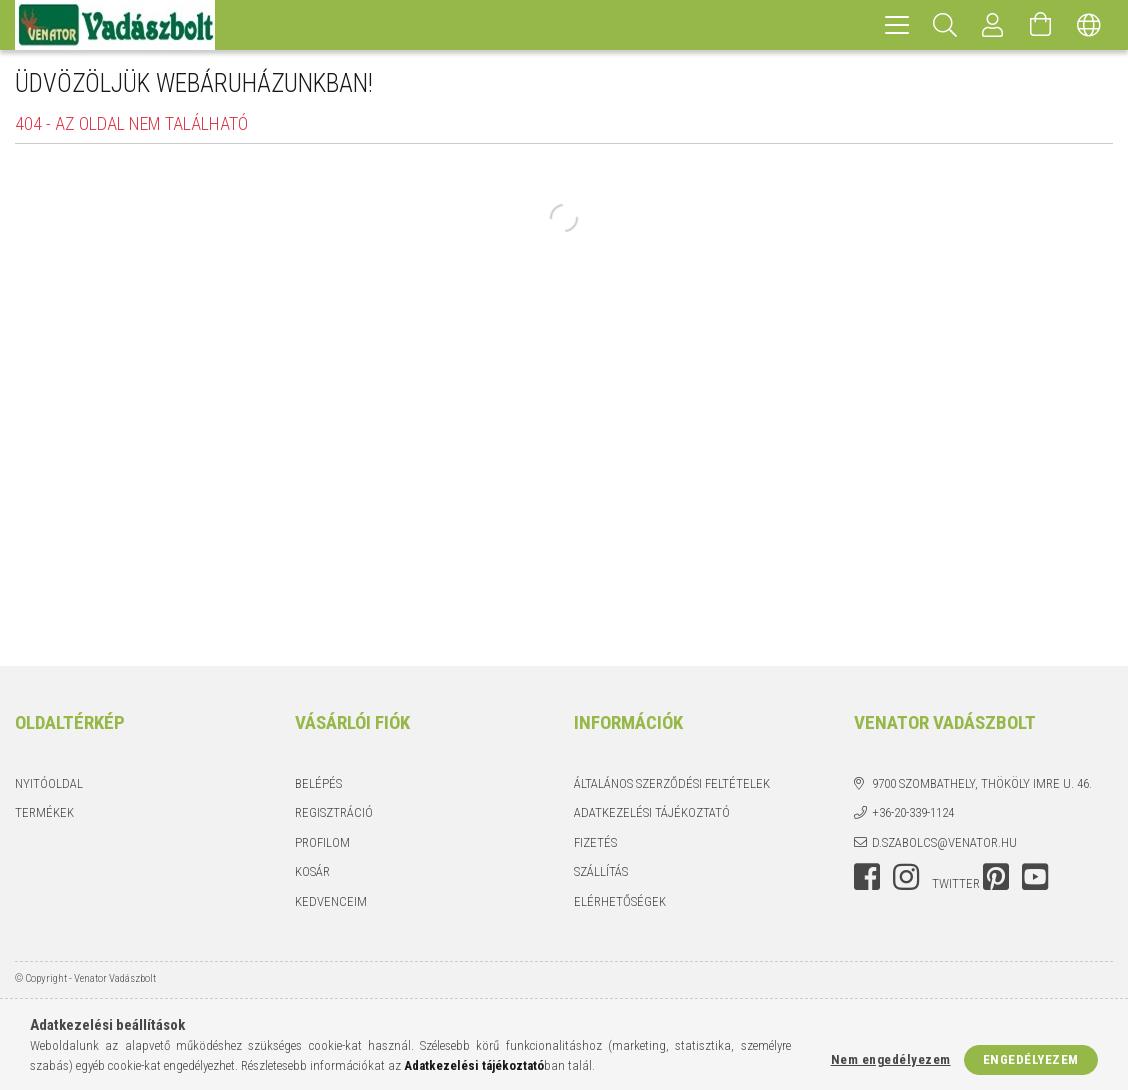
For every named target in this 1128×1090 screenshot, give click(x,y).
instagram (906, 877)
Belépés (318, 783)
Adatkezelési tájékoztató (652, 812)
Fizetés (595, 842)
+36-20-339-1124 (913, 812)
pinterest (996, 877)
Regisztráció (334, 812)
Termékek (44, 812)
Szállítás (601, 871)
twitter (956, 883)
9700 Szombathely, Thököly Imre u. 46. (982, 783)
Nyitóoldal (49, 783)
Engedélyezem (1031, 1059)
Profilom (322, 842)
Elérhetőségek (620, 901)
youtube (1035, 877)
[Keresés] (945, 25)
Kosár (312, 871)
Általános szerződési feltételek (672, 783)
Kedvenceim (331, 901)
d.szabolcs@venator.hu (944, 842)
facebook (867, 877)
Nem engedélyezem (891, 1059)
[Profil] (993, 25)
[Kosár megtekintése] (1041, 25)
